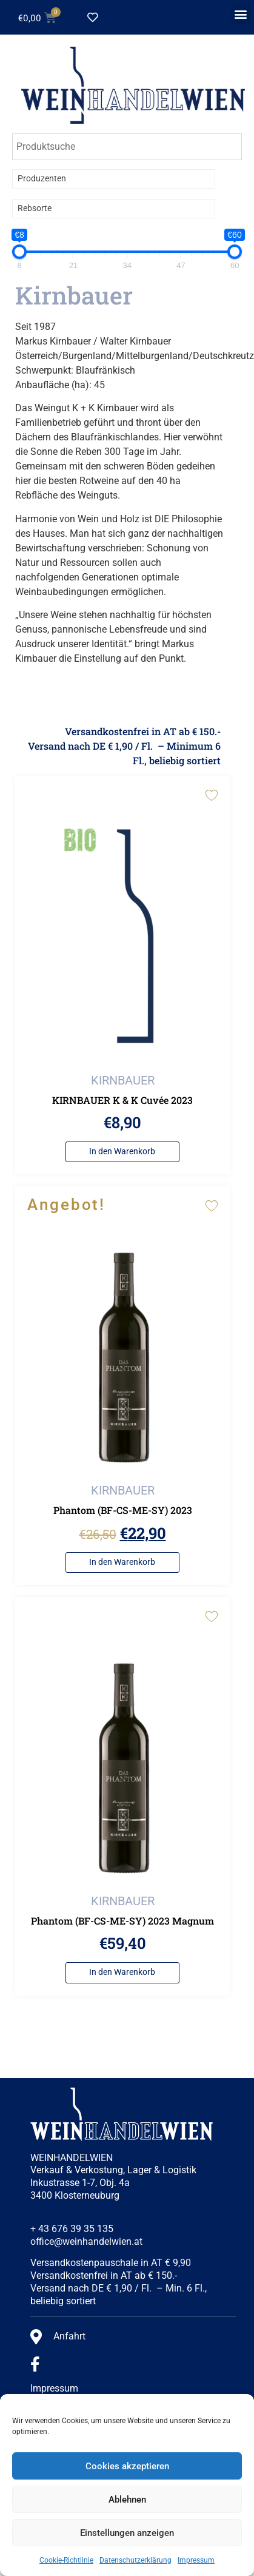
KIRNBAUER (123, 1080)
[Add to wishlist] (211, 795)
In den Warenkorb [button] (122, 1151)
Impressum (196, 2560)
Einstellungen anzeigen (127, 2532)
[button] (241, 14)
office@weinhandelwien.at (86, 2241)
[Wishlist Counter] (112, 17)
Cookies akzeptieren (127, 2466)
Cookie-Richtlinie (66, 2560)
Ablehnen (127, 2499)
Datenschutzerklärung (135, 2560)
